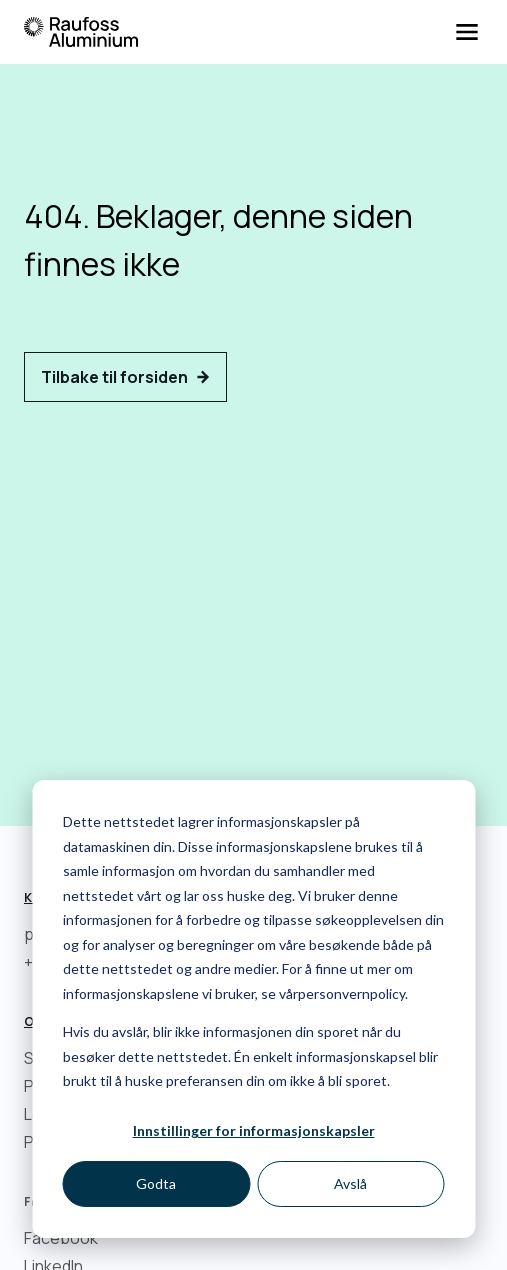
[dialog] (253, 1009)
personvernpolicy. (353, 993)
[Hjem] (81, 32)
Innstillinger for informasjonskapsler (254, 1130)
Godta (156, 1183)
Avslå (350, 1183)
